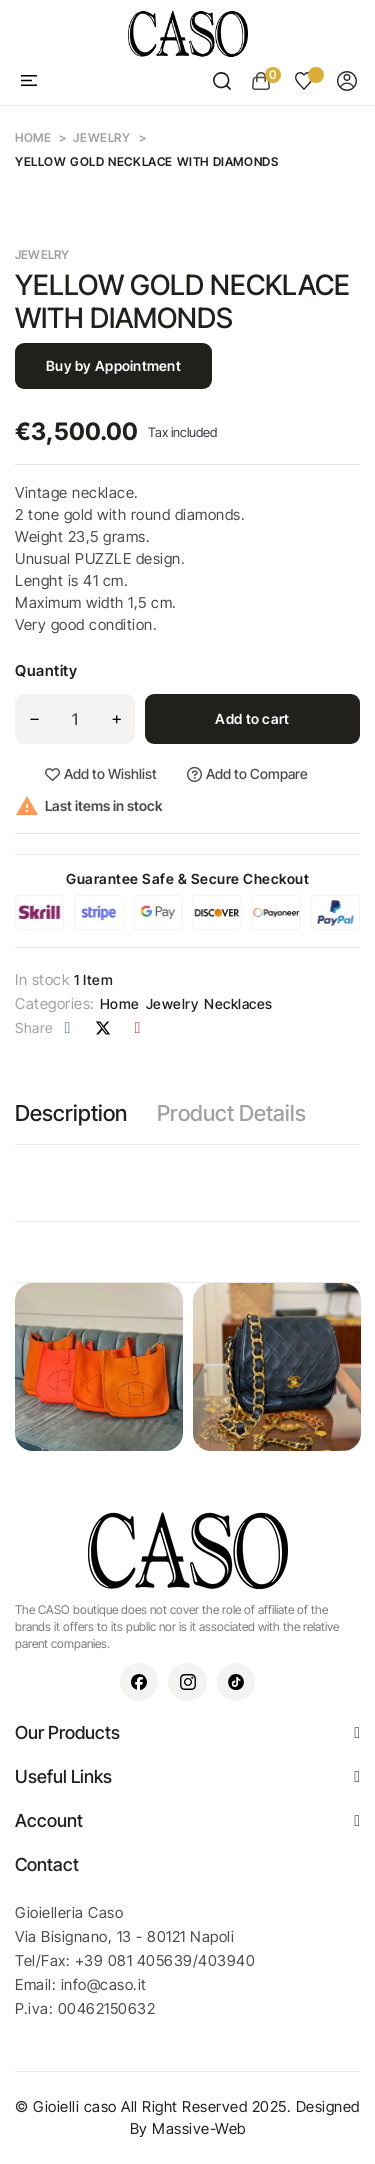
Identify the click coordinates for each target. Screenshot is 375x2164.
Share (68, 1028)
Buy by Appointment (113, 365)
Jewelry (42, 254)
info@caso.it (104, 1984)
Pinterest (138, 1028)
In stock (42, 979)
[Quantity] (75, 719)
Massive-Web (199, 2128)
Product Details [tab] (231, 1113)
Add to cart (252, 718)
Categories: (55, 1003)
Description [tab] (71, 1113)
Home (120, 1003)
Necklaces (238, 1003)
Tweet (103, 1028)
